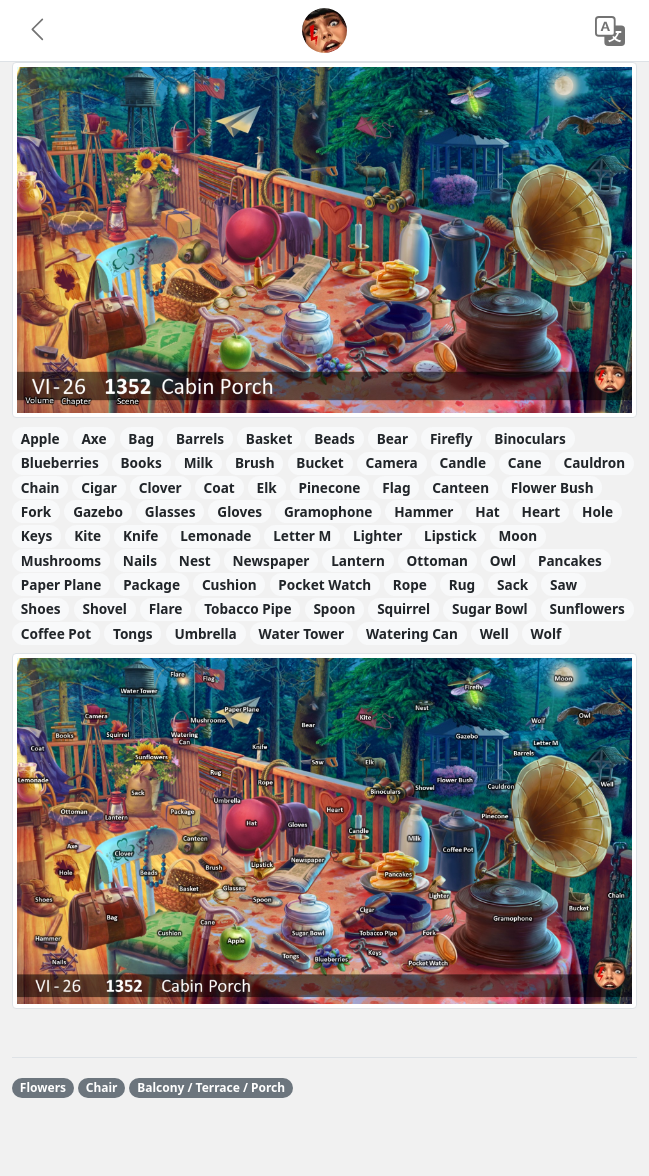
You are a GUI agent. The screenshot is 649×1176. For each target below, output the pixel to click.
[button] (39, 31)
